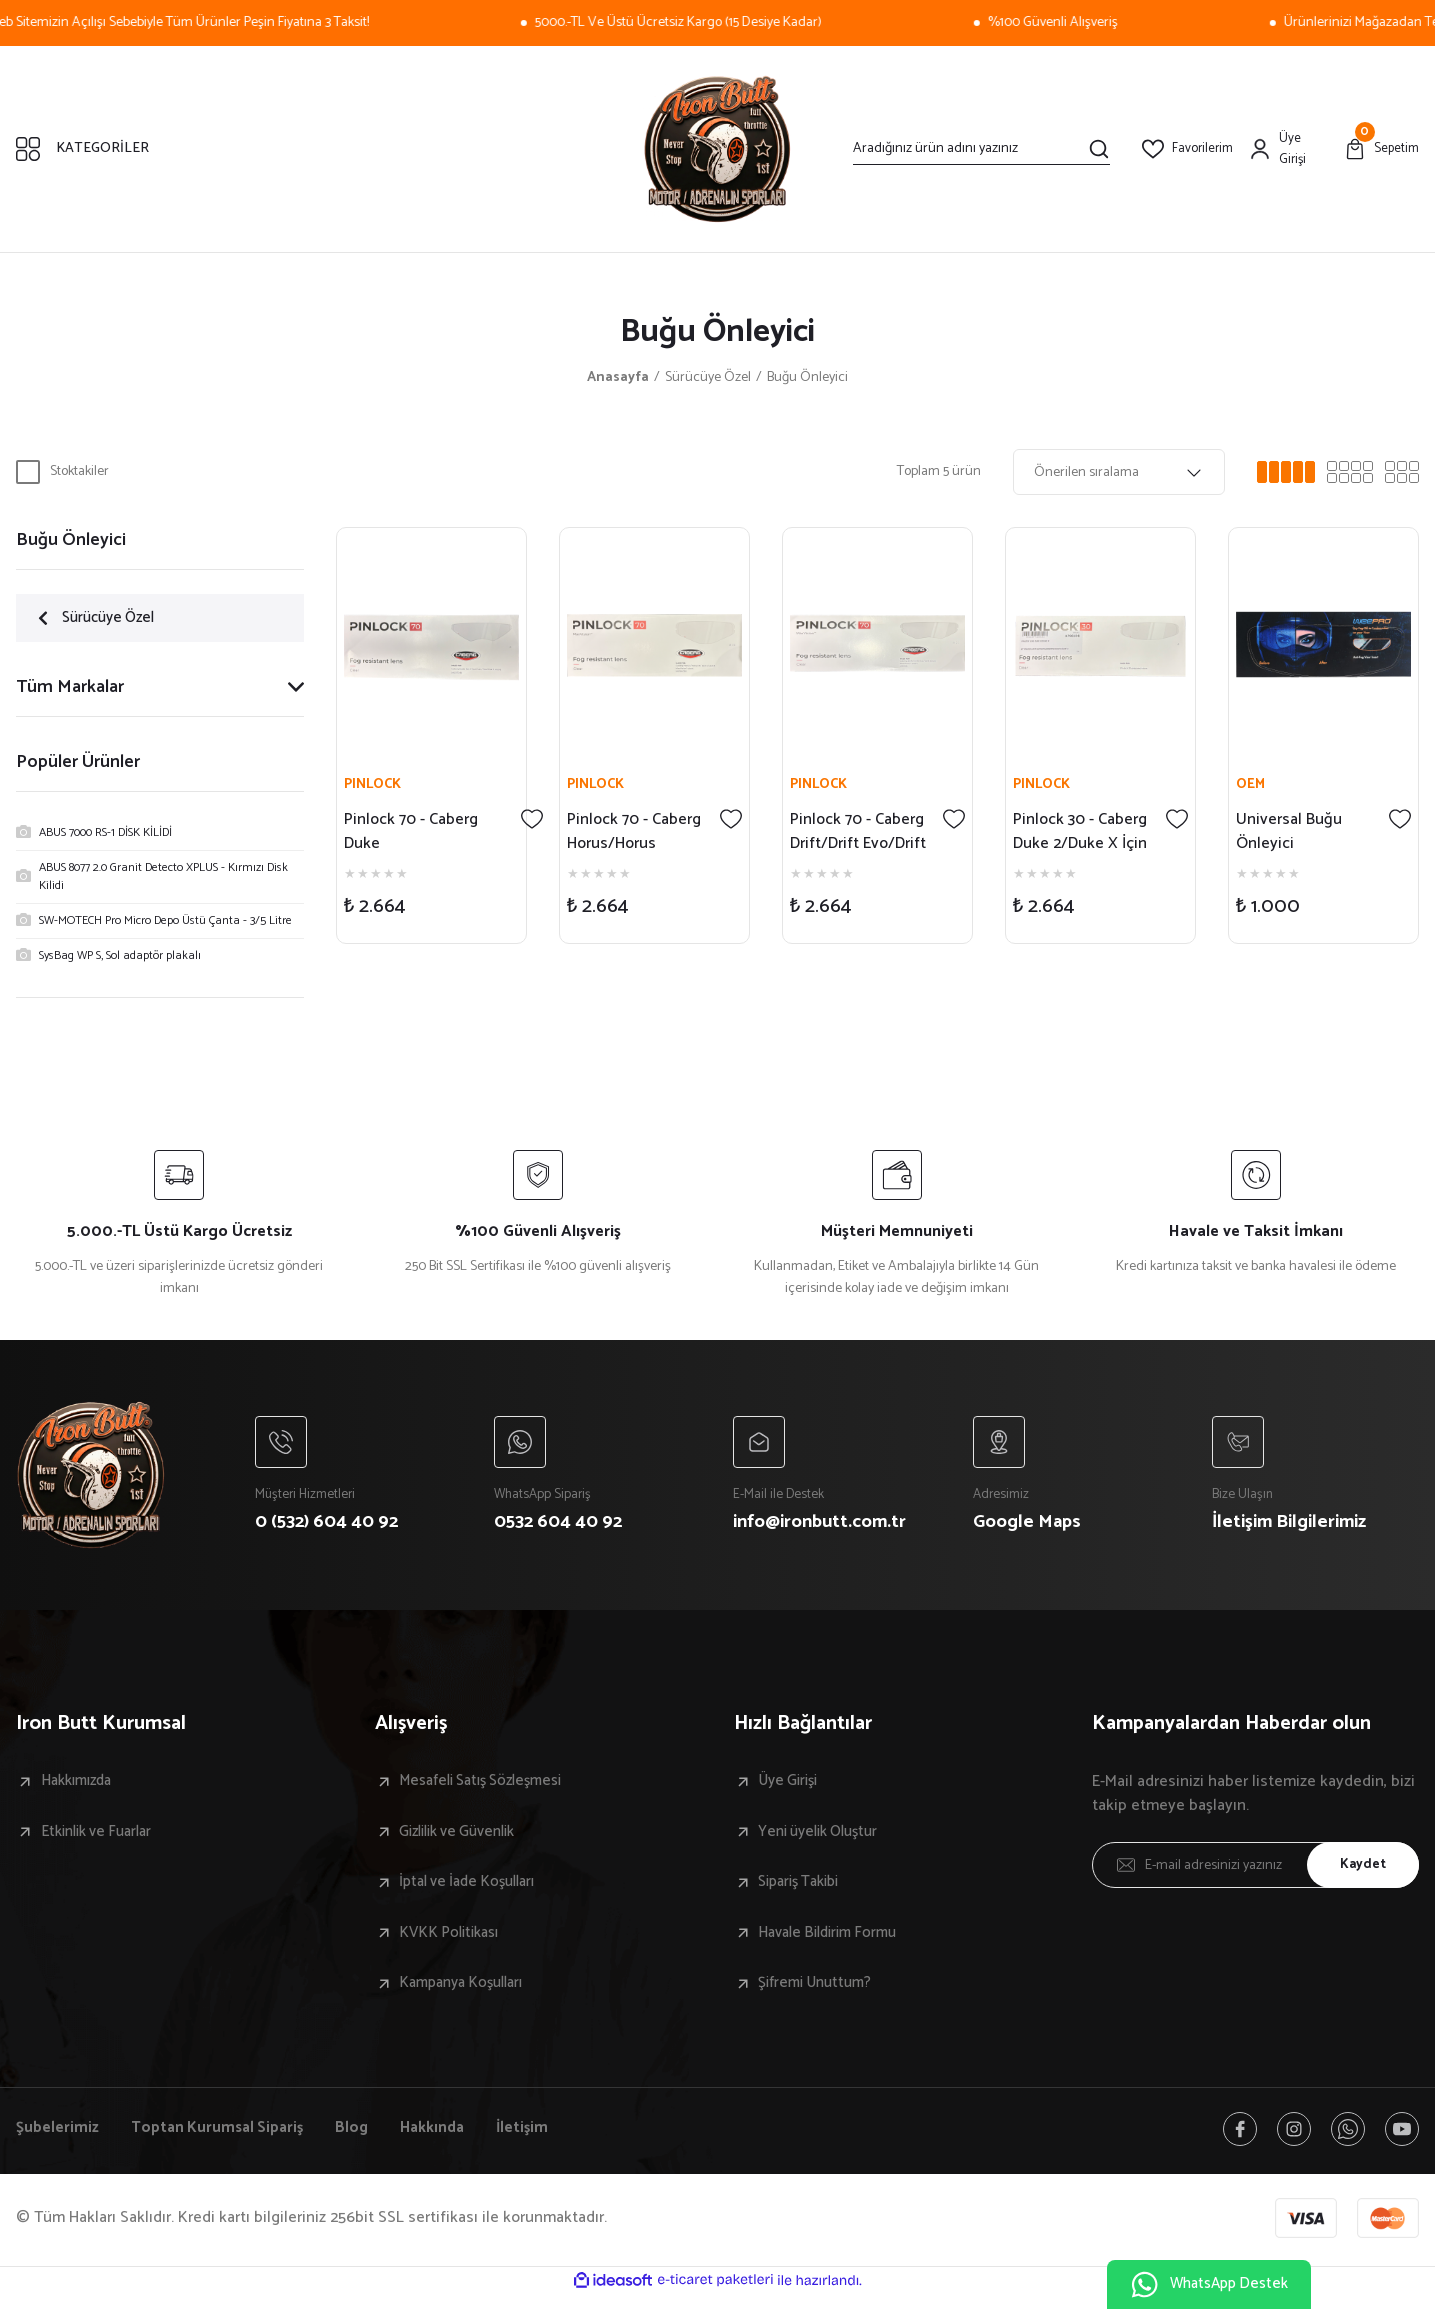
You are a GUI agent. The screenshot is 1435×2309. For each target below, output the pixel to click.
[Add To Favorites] (533, 817)
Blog (359, 2136)
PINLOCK (373, 783)
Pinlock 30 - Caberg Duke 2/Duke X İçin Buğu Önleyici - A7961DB (1081, 830)
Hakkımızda (81, 1786)
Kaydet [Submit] (1360, 1869)
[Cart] (1381, 149)
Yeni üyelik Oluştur (827, 1837)
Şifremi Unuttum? (821, 1990)
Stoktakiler (79, 471)
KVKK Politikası (455, 1939)
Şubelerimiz (57, 2136)
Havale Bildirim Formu (835, 1939)
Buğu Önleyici (807, 378)
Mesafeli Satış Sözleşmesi (491, 1786)
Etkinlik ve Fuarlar (103, 1837)
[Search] (981, 149)
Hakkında (442, 2136)
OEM (1251, 783)
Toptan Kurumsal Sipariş (220, 2136)
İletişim (535, 2136)
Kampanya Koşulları (469, 1990)
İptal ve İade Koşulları (476, 1888)
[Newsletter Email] (1255, 1869)
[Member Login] (1288, 149)
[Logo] (718, 149)
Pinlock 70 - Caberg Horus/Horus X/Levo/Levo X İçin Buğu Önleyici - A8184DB (635, 830)
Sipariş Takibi (806, 1888)
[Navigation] (299, 149)
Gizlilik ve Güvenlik (466, 1837)
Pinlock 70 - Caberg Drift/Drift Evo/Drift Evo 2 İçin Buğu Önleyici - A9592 (858, 830)
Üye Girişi (793, 1786)
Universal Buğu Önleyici (1290, 830)
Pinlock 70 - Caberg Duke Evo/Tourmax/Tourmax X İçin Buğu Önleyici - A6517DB (425, 830)
